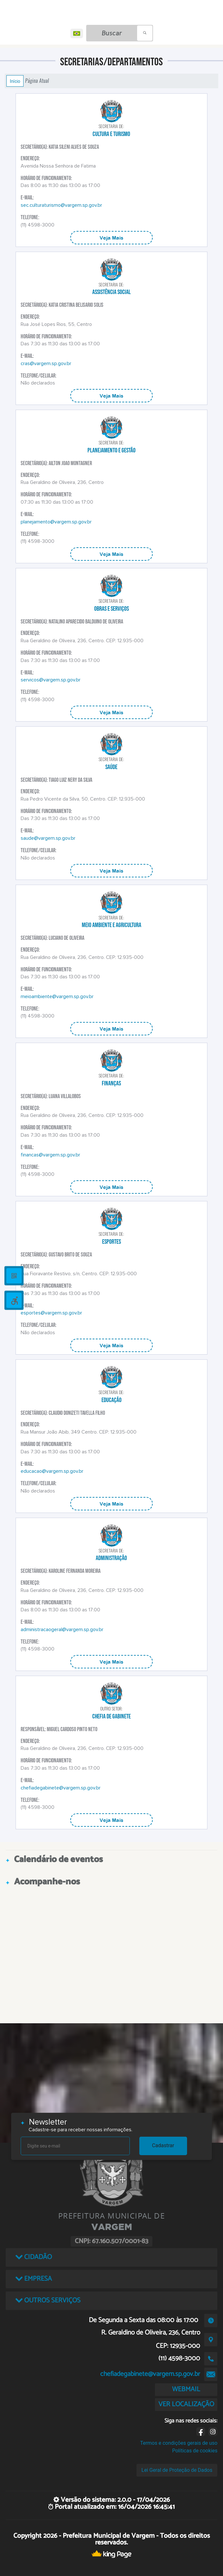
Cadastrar (163, 2145)
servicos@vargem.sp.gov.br (50, 679)
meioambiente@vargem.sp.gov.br (57, 996)
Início (15, 81)
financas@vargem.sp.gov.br (50, 1154)
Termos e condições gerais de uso (178, 2443)
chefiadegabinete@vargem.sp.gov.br (61, 1787)
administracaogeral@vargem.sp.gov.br (62, 1629)
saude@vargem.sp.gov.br (48, 838)
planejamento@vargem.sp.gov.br (56, 521)
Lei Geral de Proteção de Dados (177, 2470)
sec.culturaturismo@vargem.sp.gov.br (61, 205)
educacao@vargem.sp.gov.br (52, 1471)
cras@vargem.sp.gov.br (46, 363)
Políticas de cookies (194, 2451)
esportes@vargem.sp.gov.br (51, 1312)
